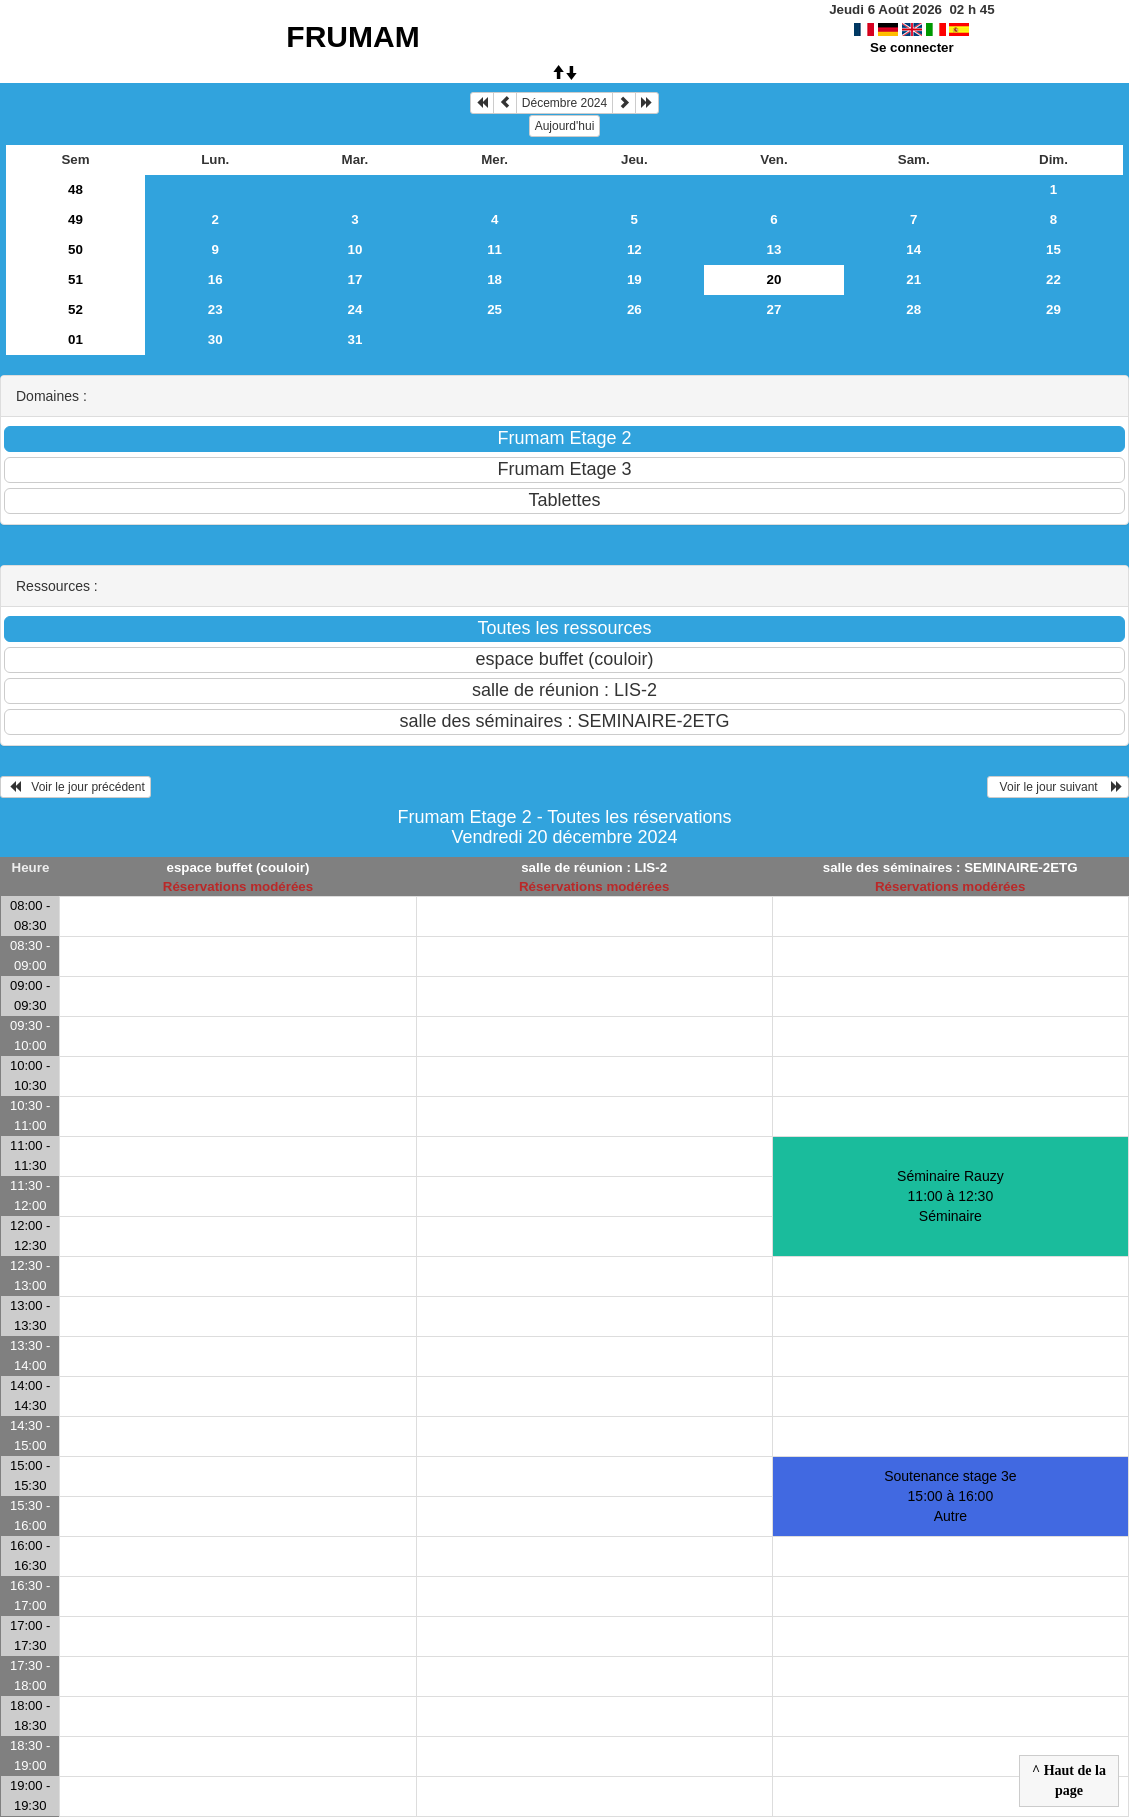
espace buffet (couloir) (237, 867)
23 (215, 309)
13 (774, 249)
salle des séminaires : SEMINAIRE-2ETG (950, 867)
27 (774, 309)
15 (1053, 249)
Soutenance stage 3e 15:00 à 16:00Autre (950, 1496)
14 (913, 249)
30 (215, 339)
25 (494, 309)
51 (75, 279)
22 (1053, 279)
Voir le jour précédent (75, 787)
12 (634, 249)
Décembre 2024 (564, 103)
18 (494, 279)
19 (634, 279)
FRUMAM (352, 36)
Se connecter (912, 47)
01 (75, 339)
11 (494, 249)
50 (75, 249)
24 (354, 309)
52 (75, 309)
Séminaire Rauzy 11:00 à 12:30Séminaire (950, 1196)
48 (75, 189)
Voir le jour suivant (1058, 787)
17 (354, 279)
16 (215, 279)
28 (913, 309)
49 (75, 219)
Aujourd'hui (565, 126)
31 (354, 339)
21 (913, 279)
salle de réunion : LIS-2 (594, 867)
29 (1053, 309)
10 (354, 249)
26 (634, 309)
